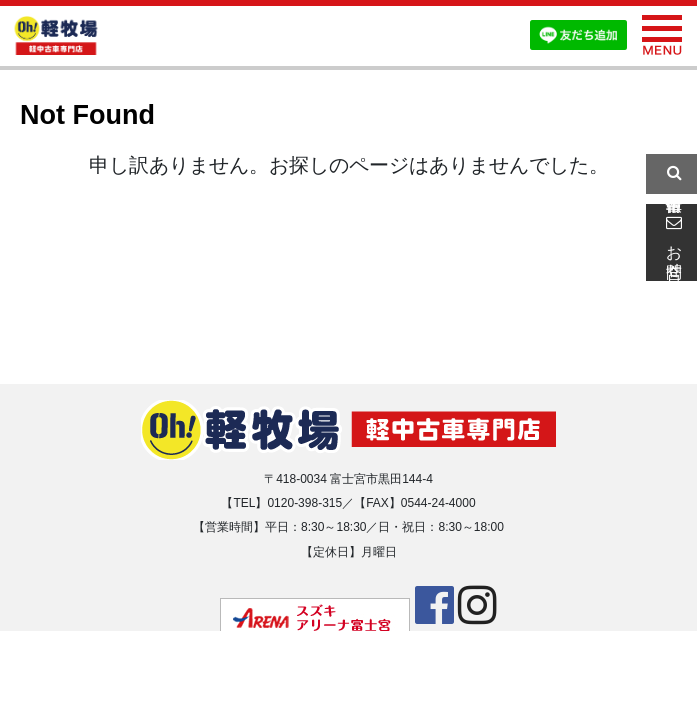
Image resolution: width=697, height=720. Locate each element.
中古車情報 (671, 174)
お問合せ (671, 242)
